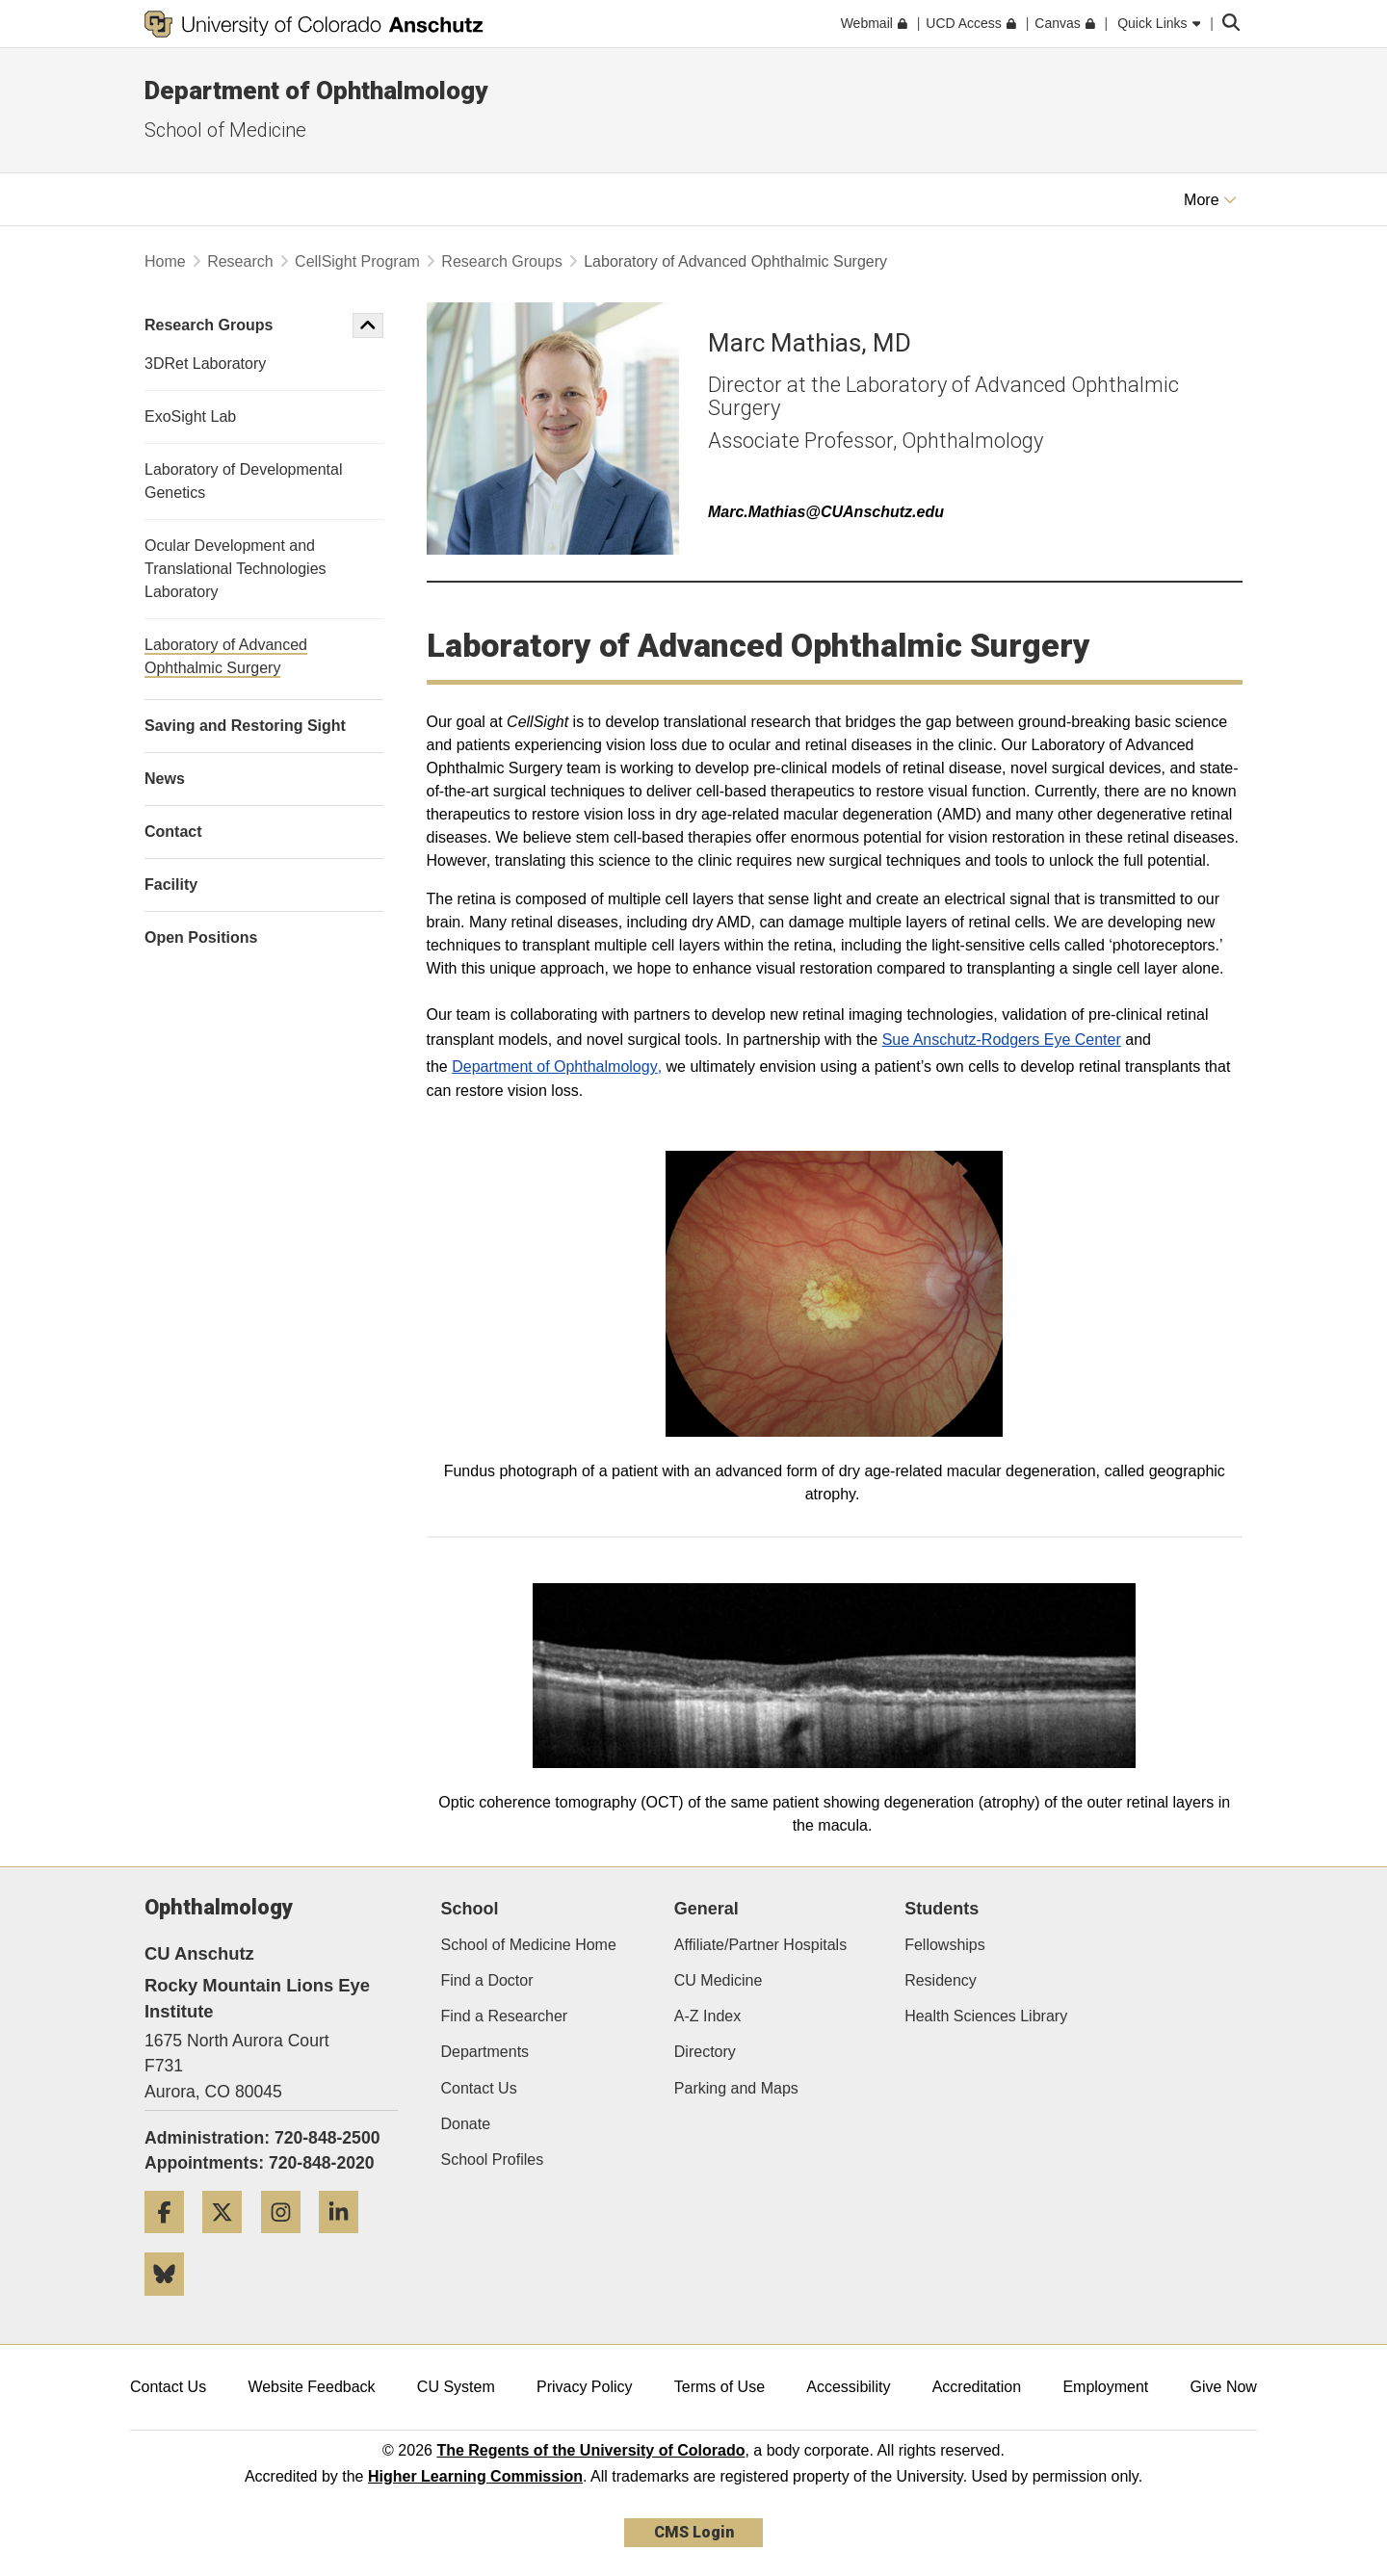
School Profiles (492, 2159)
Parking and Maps (736, 2088)
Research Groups (501, 261)
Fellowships (944, 1945)
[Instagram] (288, 2240)
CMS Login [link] (694, 2532)
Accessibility (848, 2387)
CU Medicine (718, 1980)
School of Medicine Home (528, 1945)
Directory (705, 2051)
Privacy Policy (584, 2387)
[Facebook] (171, 2240)
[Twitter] (229, 2240)
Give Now (1224, 2387)
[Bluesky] (171, 2303)
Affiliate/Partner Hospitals (760, 1945)
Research (240, 261)
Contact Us (479, 2088)
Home (165, 261)
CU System (456, 2387)
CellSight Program (357, 261)
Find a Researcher (504, 2016)
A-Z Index (707, 2016)
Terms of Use (719, 2387)
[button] (368, 325)
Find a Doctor (487, 1980)
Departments (485, 2051)
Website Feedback (311, 2387)
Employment (1105, 2387)
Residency (940, 1980)
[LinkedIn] (346, 2240)
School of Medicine (225, 130)
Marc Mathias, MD (809, 342)
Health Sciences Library (985, 2016)
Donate (466, 2124)
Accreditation (977, 2387)
